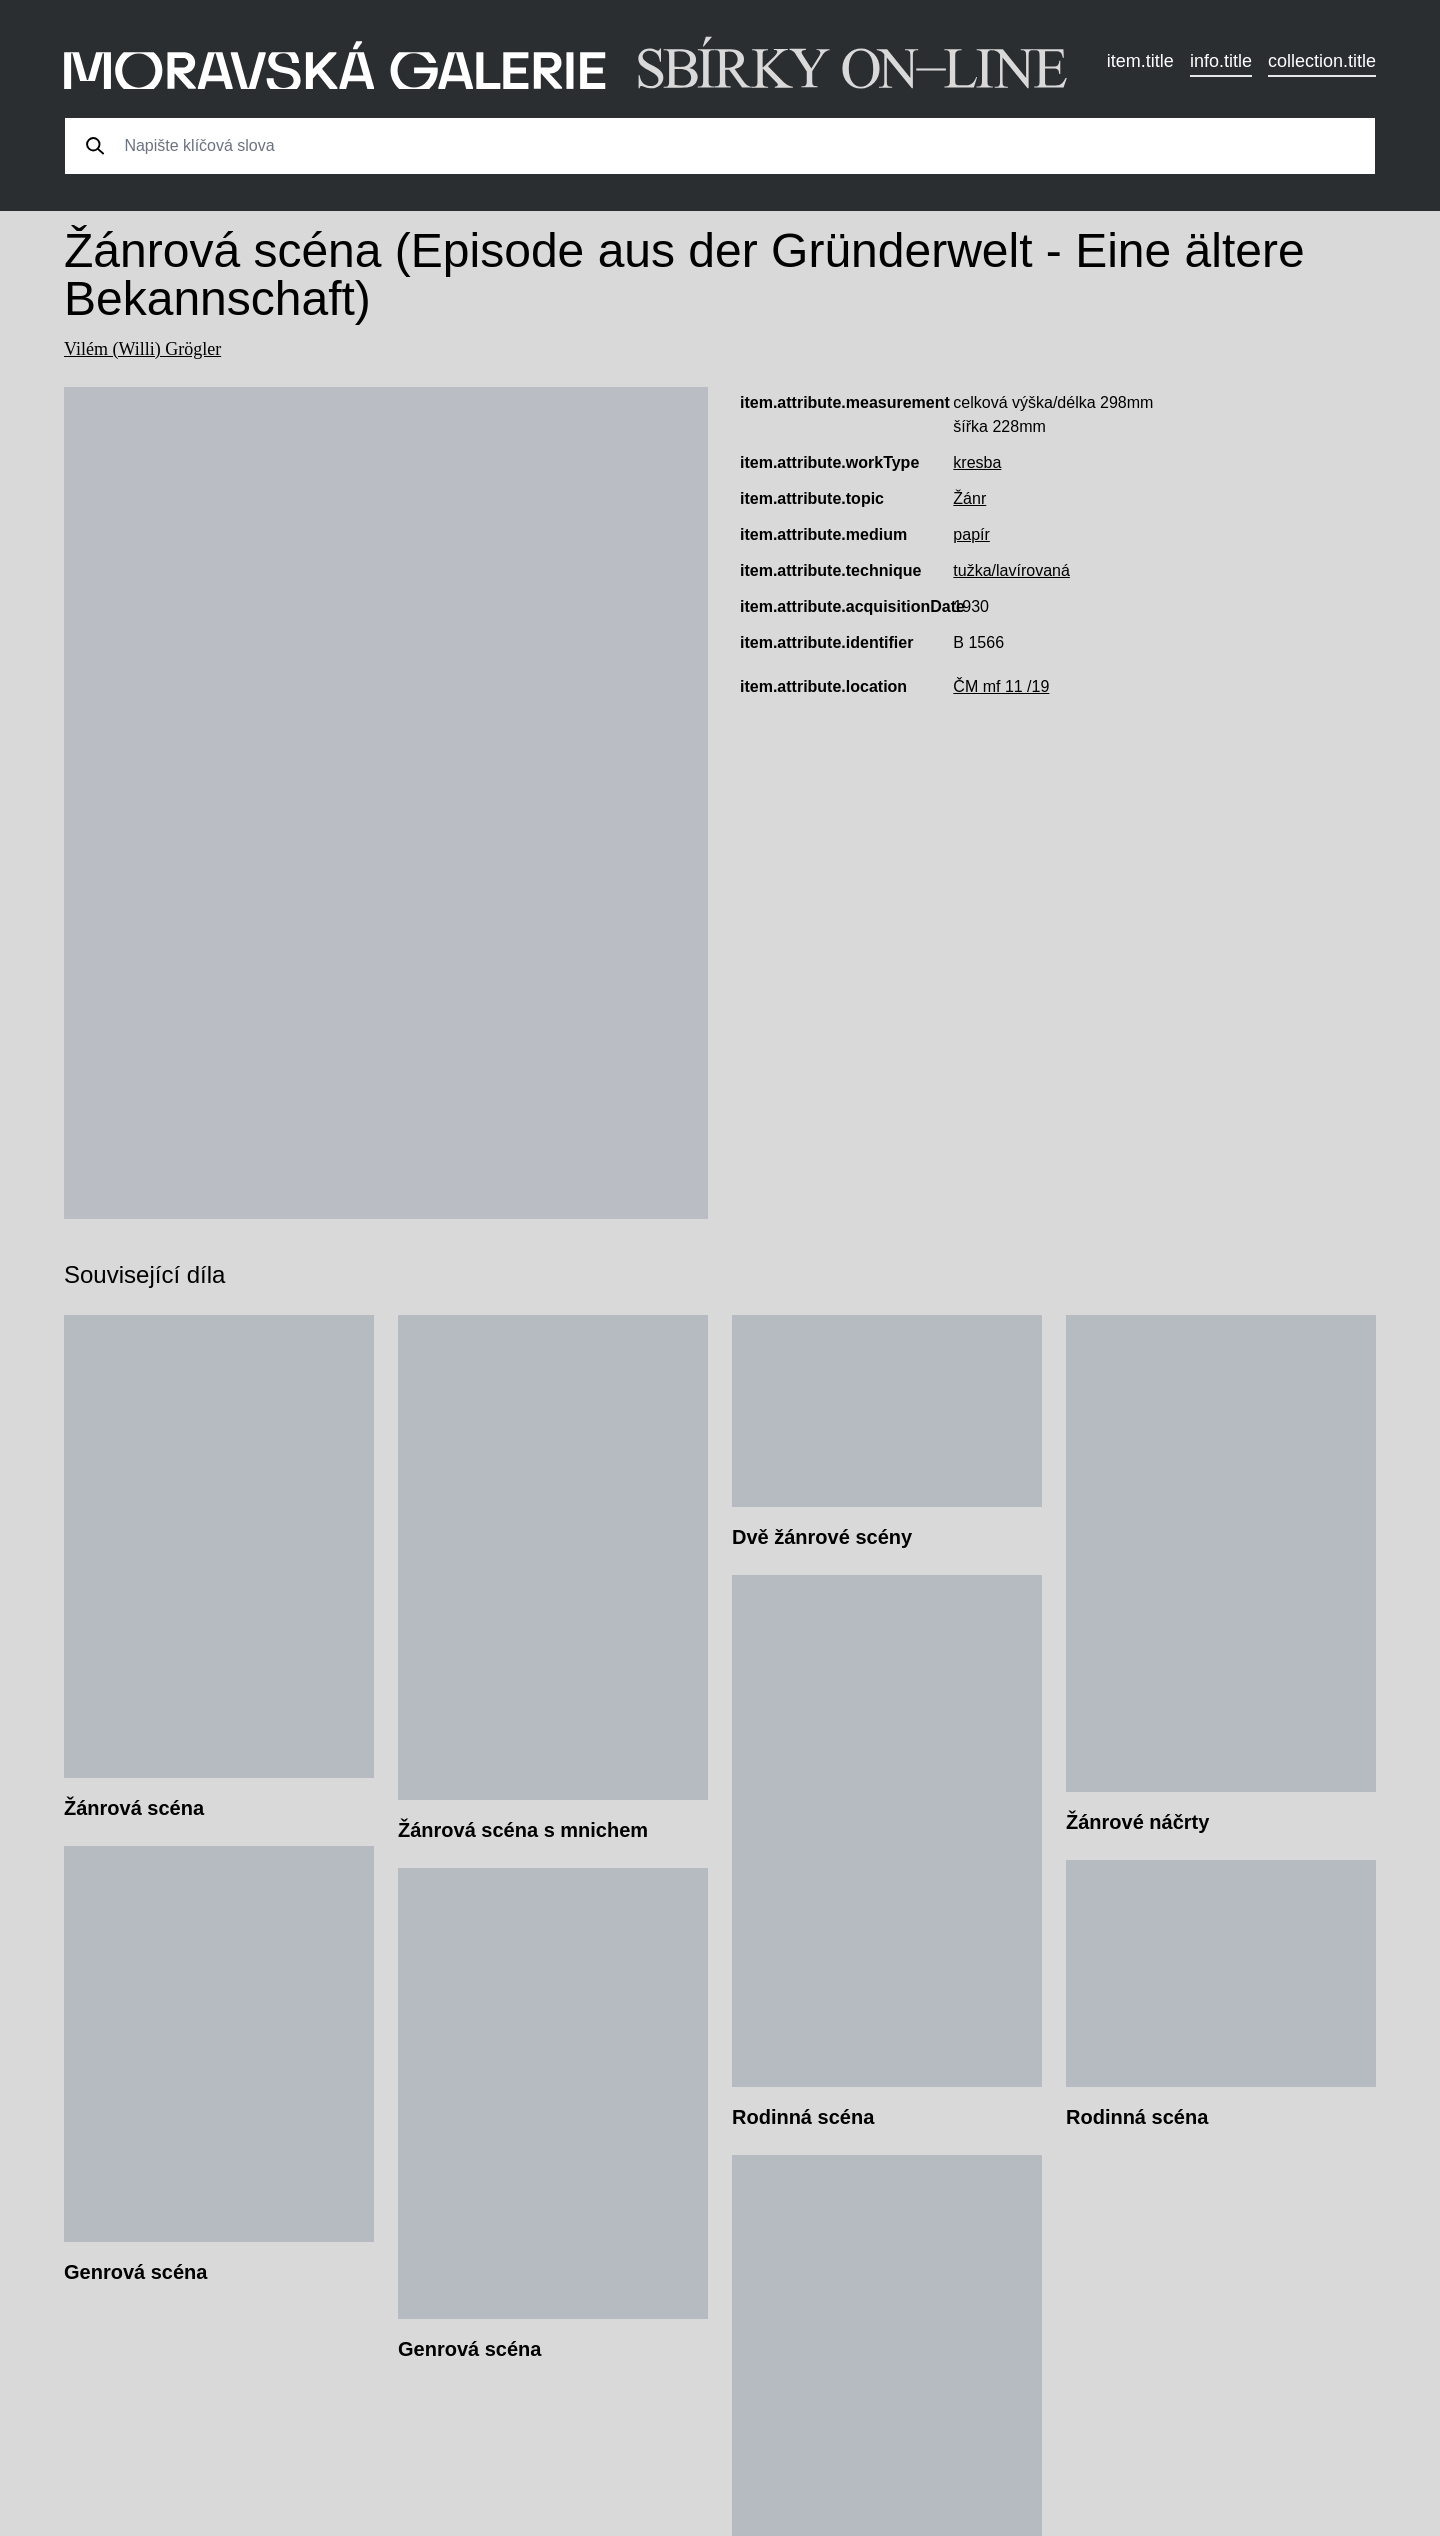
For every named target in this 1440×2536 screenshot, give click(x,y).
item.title (1140, 61)
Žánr (969, 498)
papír (971, 534)
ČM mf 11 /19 (1001, 686)
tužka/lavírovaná (1011, 570)
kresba (977, 462)
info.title (1221, 61)
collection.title (1322, 61)
